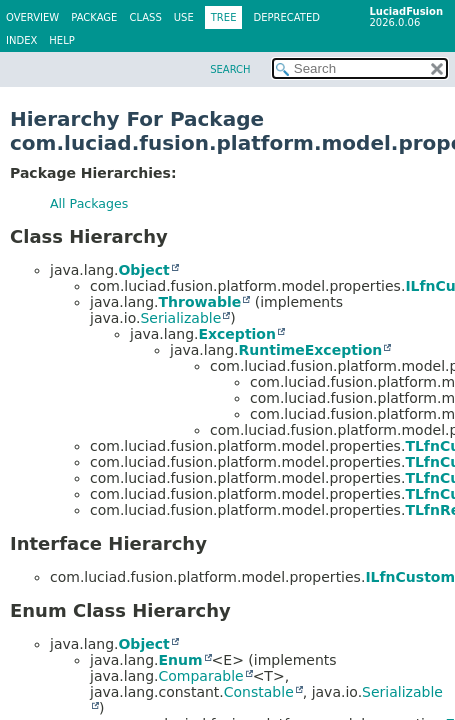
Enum (180, 660)
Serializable (180, 318)
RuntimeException (310, 350)
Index (21, 40)
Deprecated (286, 17)
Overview (32, 17)
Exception (237, 334)
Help (61, 40)
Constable (259, 692)
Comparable (200, 676)
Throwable (199, 302)
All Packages (89, 203)
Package (94, 17)
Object (143, 270)
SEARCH (230, 69)
